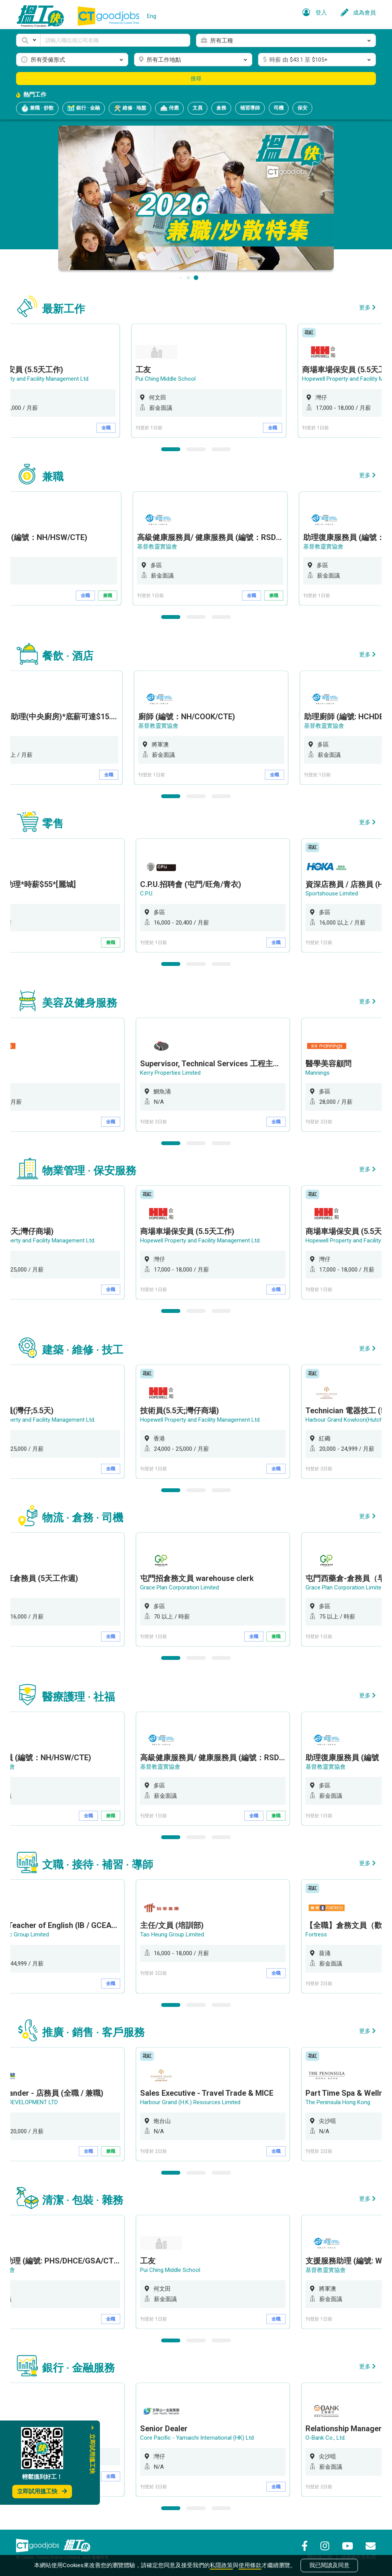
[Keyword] (115, 40)
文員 (198, 108)
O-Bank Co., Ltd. (325, 2437)
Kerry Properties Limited (170, 1072)
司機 (279, 108)
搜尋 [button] (196, 78)
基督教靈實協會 (160, 546)
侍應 (169, 108)
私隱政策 (221, 2565)
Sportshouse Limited (331, 893)
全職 (110, 427)
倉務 (221, 108)
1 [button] (170, 449)
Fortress (316, 1934)
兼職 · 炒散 (37, 108)
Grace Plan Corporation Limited (179, 1587)
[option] (213, 381)
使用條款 (249, 2565)
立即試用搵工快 (42, 2491)
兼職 (110, 595)
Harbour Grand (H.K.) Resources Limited (190, 2102)
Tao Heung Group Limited (172, 1934)
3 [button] (221, 449)
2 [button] (196, 449)
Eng (151, 16)
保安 (302, 108)
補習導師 (250, 108)
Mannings (317, 1072)
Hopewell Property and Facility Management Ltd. (200, 1240)
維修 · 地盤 (130, 108)
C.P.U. (147, 893)
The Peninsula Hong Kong (337, 2102)
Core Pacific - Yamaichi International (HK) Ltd (197, 2437)
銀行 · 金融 (83, 108)
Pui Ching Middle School (170, 378)
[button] (28, 40)
